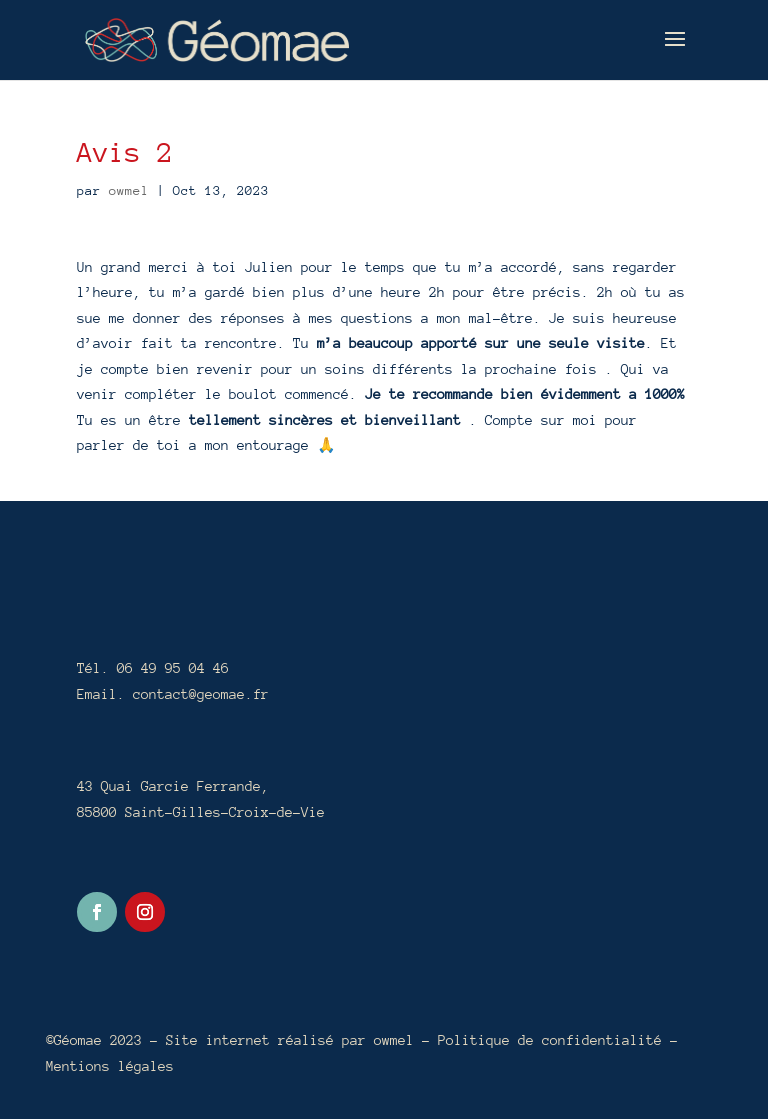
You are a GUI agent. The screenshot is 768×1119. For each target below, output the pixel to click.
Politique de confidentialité (554, 1040)
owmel (129, 190)
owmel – (406, 1040)
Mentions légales (110, 1066)
